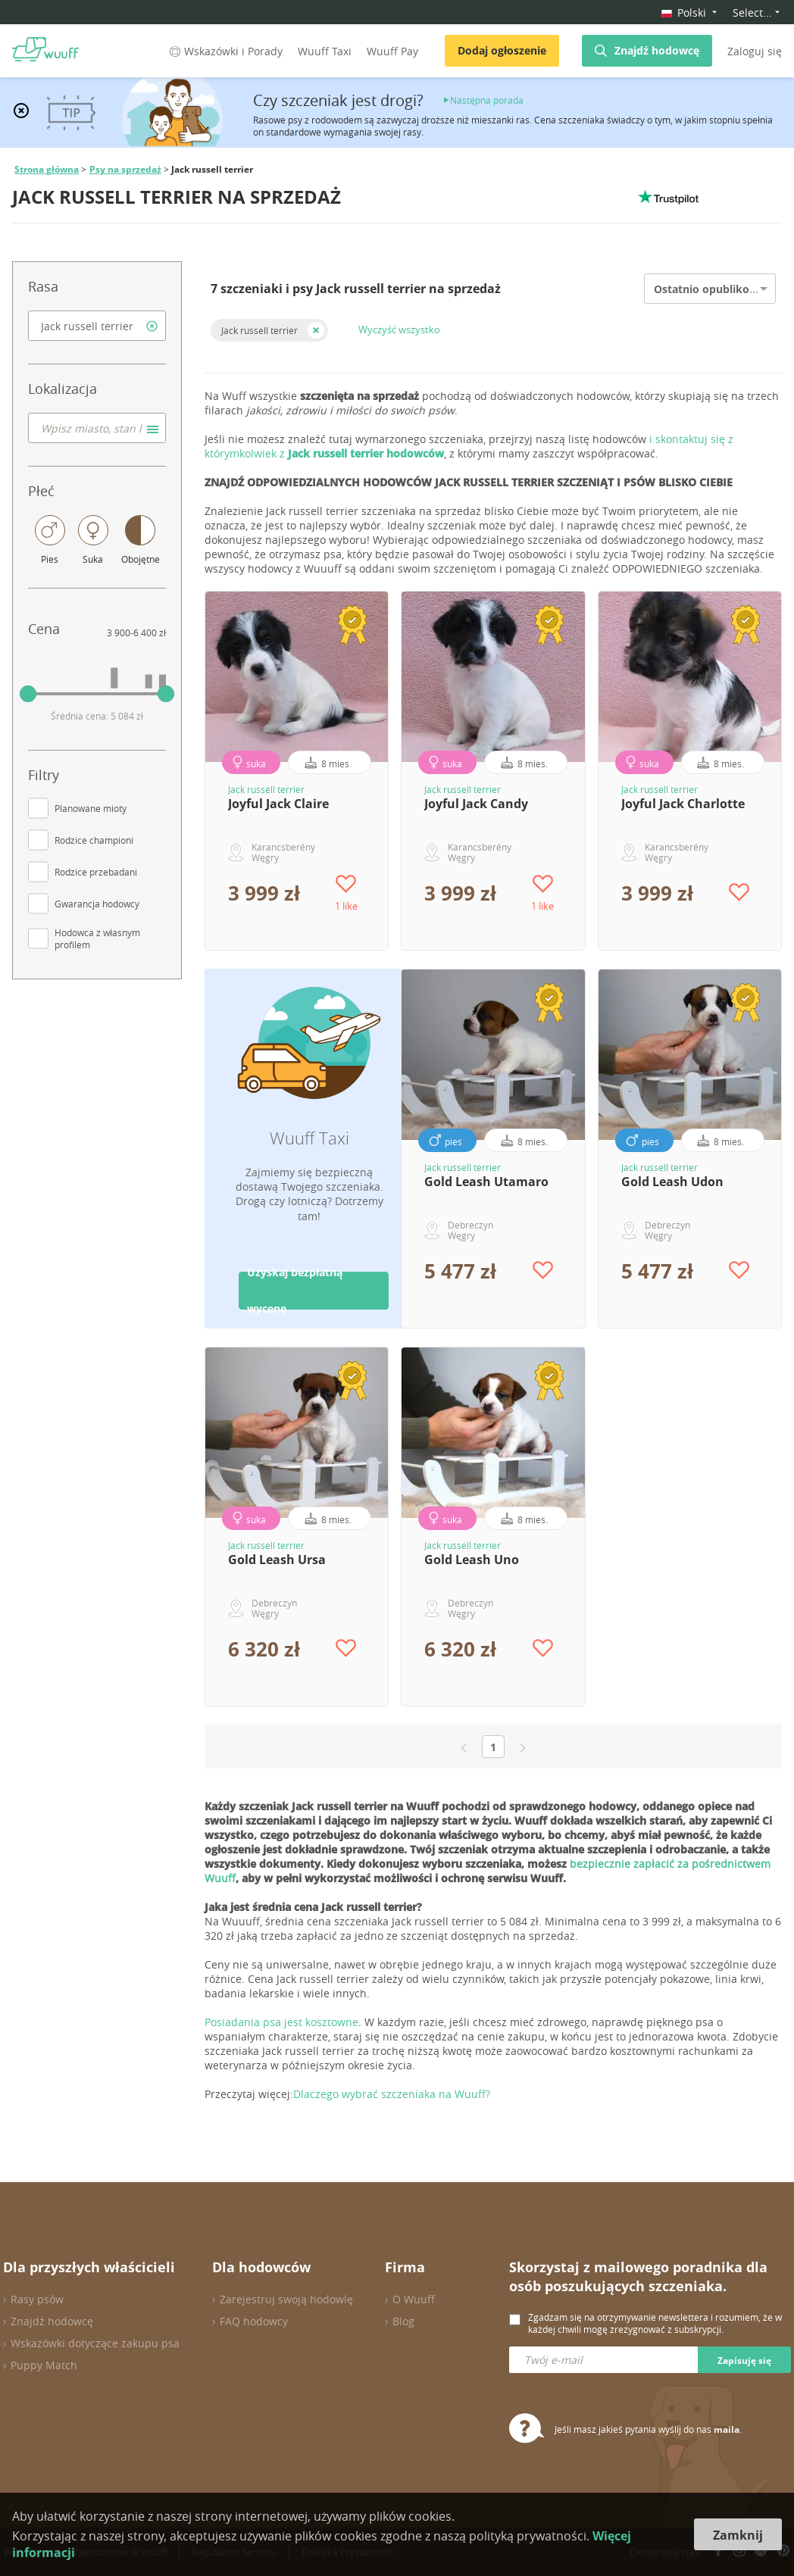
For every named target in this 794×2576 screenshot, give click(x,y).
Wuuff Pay (392, 51)
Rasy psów (37, 2299)
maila (726, 2429)
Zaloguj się (754, 51)
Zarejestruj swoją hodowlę (286, 2299)
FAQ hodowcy (254, 2321)
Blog (403, 2321)
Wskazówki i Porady (225, 51)
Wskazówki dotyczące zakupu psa (95, 2343)
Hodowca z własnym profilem (97, 938)
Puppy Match (44, 2365)
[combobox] (97, 326)
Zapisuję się (744, 2360)
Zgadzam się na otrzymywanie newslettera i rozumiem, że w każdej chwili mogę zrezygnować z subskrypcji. (655, 2323)
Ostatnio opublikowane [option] (715, 289)
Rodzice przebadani (96, 872)
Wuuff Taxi (325, 51)
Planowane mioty (91, 808)
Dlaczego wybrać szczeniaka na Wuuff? (391, 2094)
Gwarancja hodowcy (97, 904)
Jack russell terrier (259, 330)
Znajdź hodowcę (656, 50)
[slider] (28, 693)
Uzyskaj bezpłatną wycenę (294, 1291)
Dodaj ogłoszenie (502, 50)
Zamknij (738, 2535)
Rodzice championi (94, 840)
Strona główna (46, 169)
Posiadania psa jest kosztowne (281, 2022)
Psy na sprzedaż (125, 169)
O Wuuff (413, 2299)
